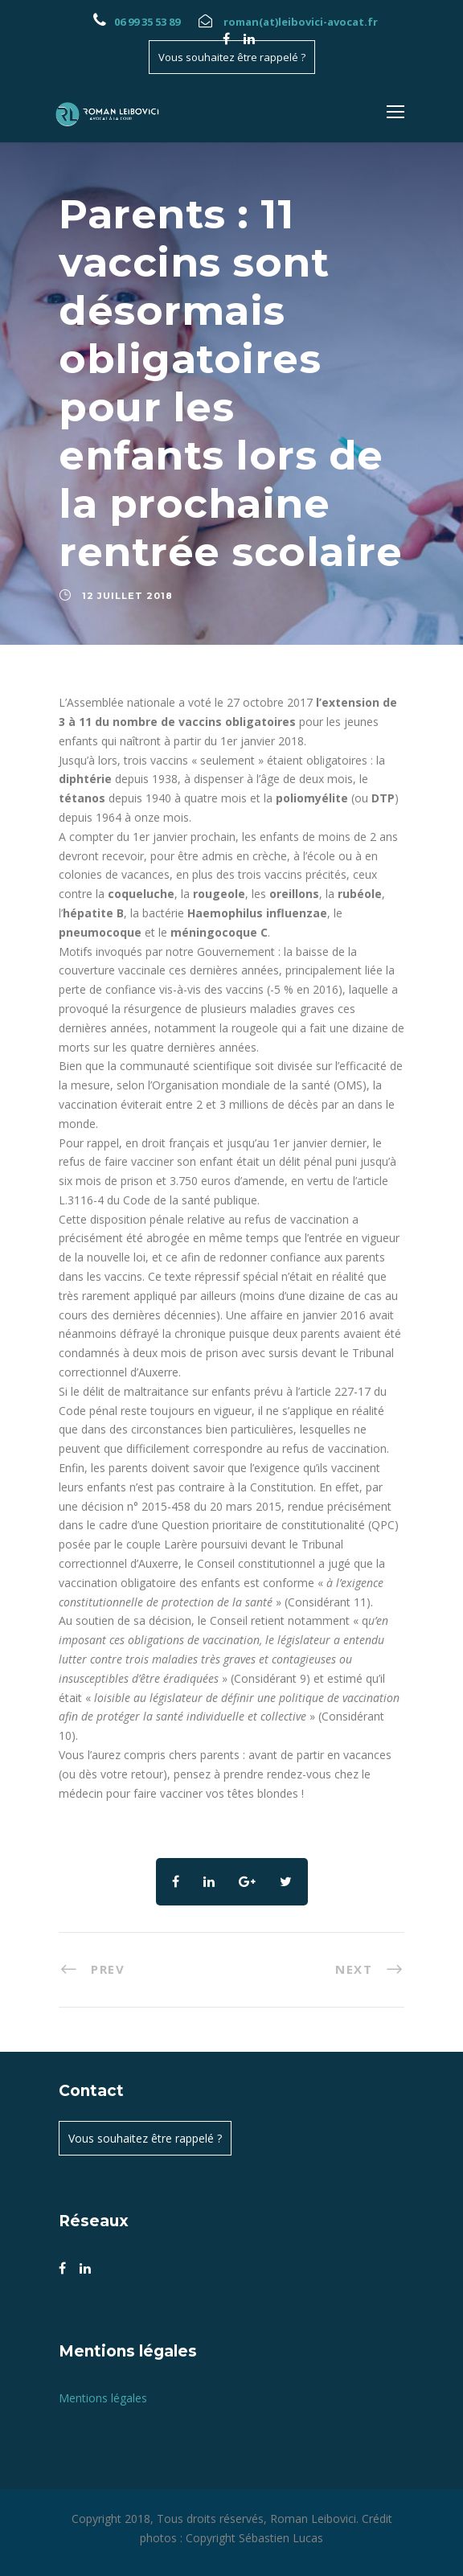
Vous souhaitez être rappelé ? (231, 57)
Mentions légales (103, 2398)
